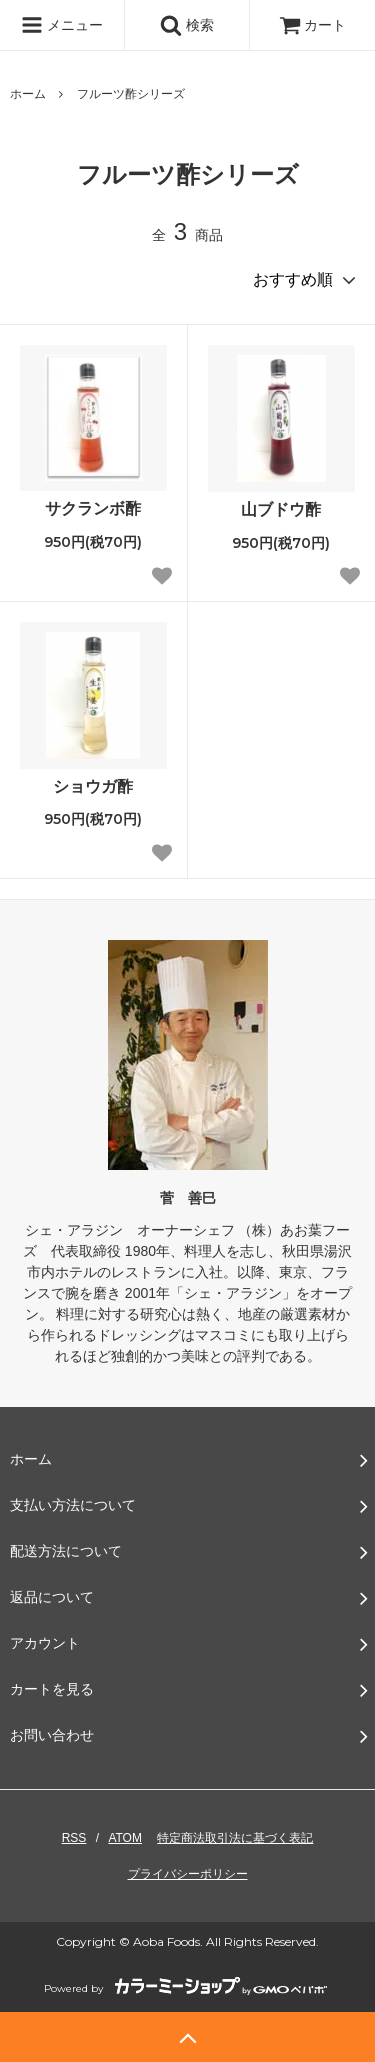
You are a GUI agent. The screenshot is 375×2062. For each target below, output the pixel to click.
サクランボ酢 (93, 508)
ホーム (28, 94)
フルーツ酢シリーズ (131, 94)
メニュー (62, 25)
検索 (187, 25)
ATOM (125, 1838)
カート (313, 25)
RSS (74, 1838)
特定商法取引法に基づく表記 (235, 1838)
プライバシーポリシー (188, 1874)
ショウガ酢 (93, 786)
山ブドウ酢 (281, 509)
